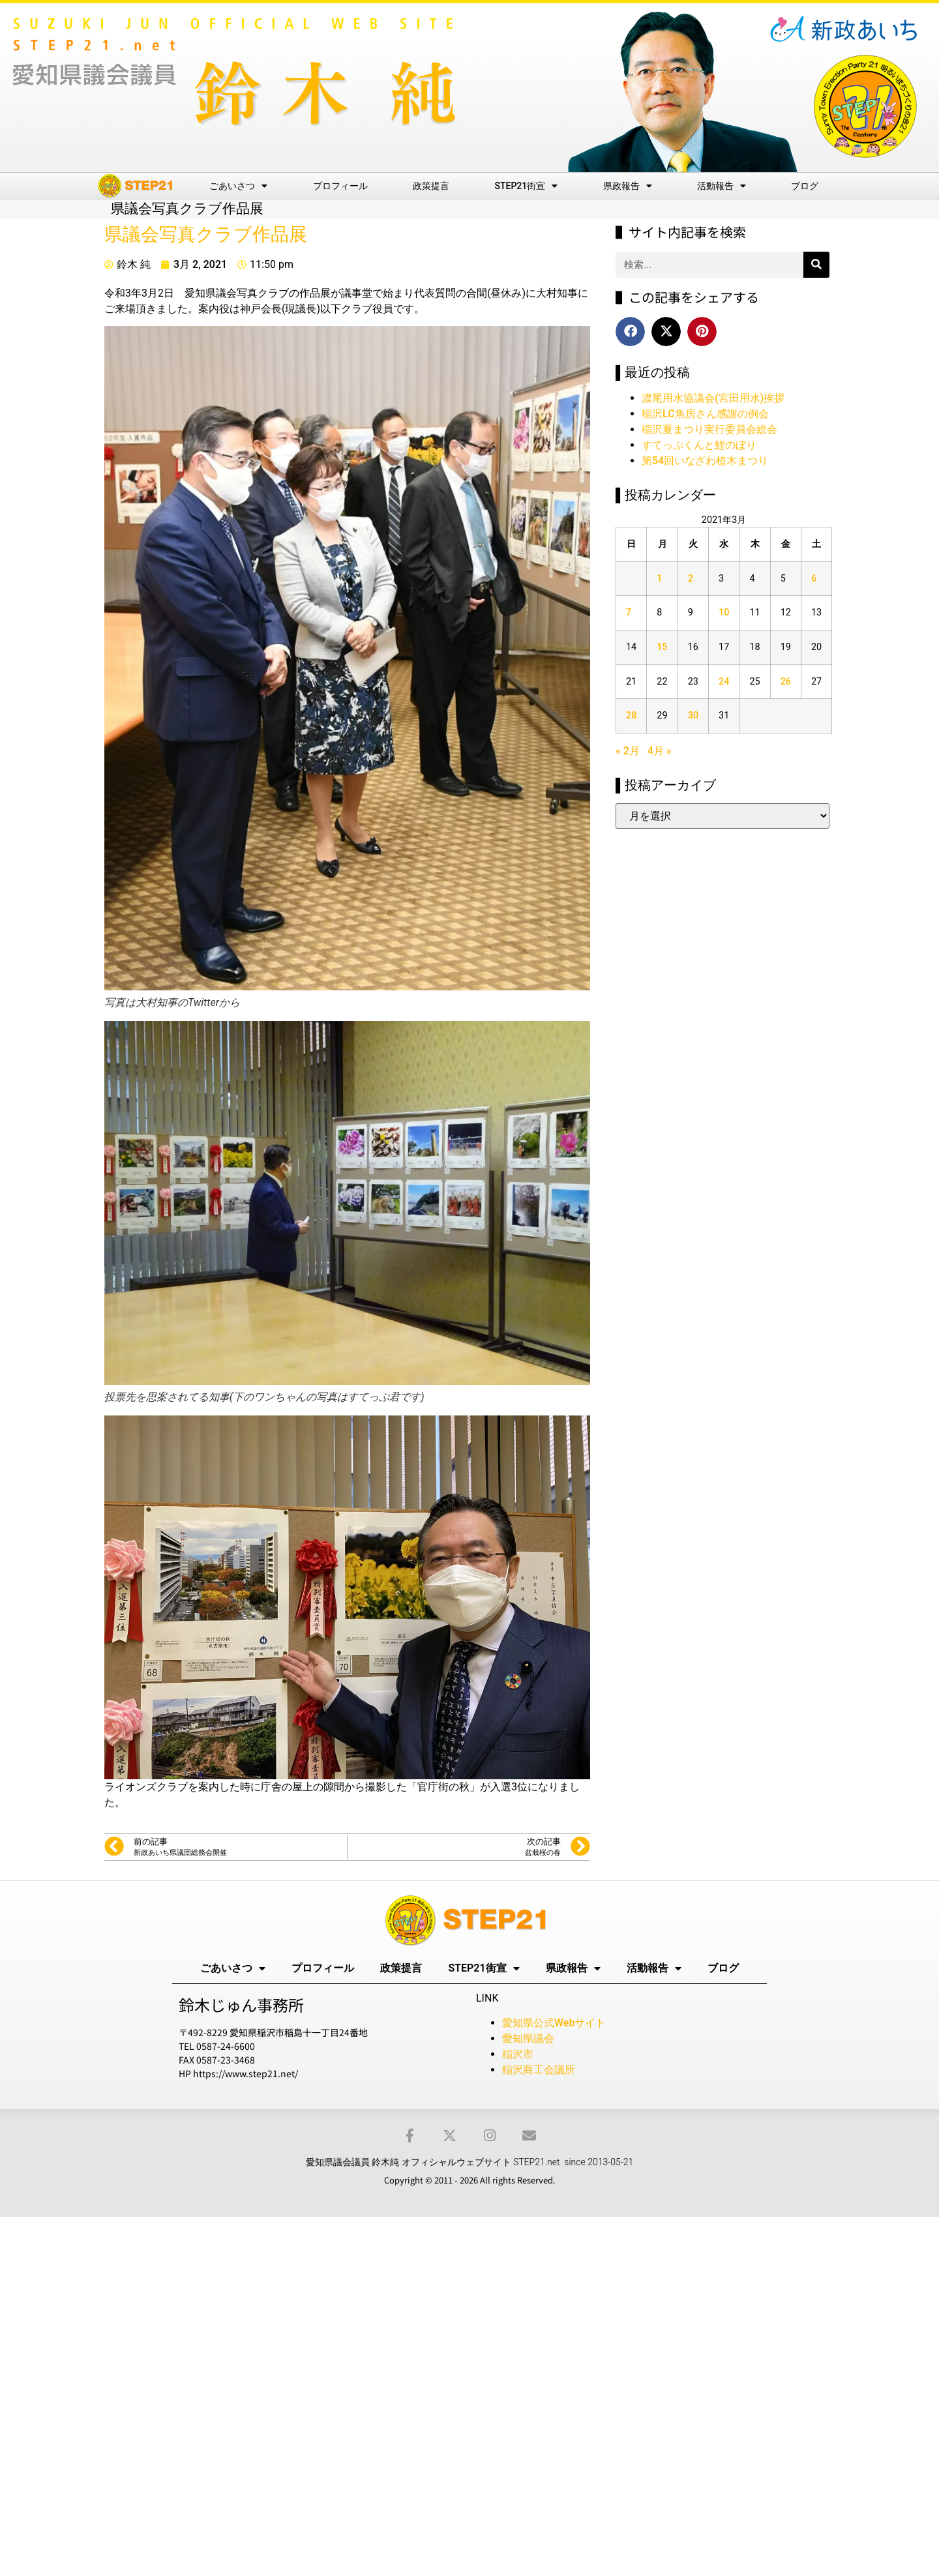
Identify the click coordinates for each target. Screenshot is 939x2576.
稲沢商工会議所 (538, 2070)
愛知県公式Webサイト (554, 2023)
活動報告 (721, 186)
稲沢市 (517, 2054)
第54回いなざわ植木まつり (705, 460)
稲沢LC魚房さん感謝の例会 (705, 413)
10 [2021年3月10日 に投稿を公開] (724, 612)
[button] (630, 331)
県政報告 (627, 186)
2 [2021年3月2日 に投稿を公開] (690, 578)
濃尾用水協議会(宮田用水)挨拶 (713, 398)
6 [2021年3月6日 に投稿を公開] (813, 578)
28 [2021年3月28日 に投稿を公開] (631, 715)
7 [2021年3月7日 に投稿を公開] (628, 612)
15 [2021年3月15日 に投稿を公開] (662, 647)
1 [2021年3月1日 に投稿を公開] (659, 578)
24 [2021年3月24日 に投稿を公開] (724, 681)
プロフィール (340, 186)
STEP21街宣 (526, 186)
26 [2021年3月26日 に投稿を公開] (786, 681)
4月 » (660, 751)
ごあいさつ (238, 186)
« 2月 (628, 751)
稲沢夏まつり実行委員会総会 (709, 429)
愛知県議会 (528, 2038)
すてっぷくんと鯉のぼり (699, 445)
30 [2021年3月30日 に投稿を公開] (693, 715)
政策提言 (431, 186)
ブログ (804, 186)
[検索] (816, 265)
